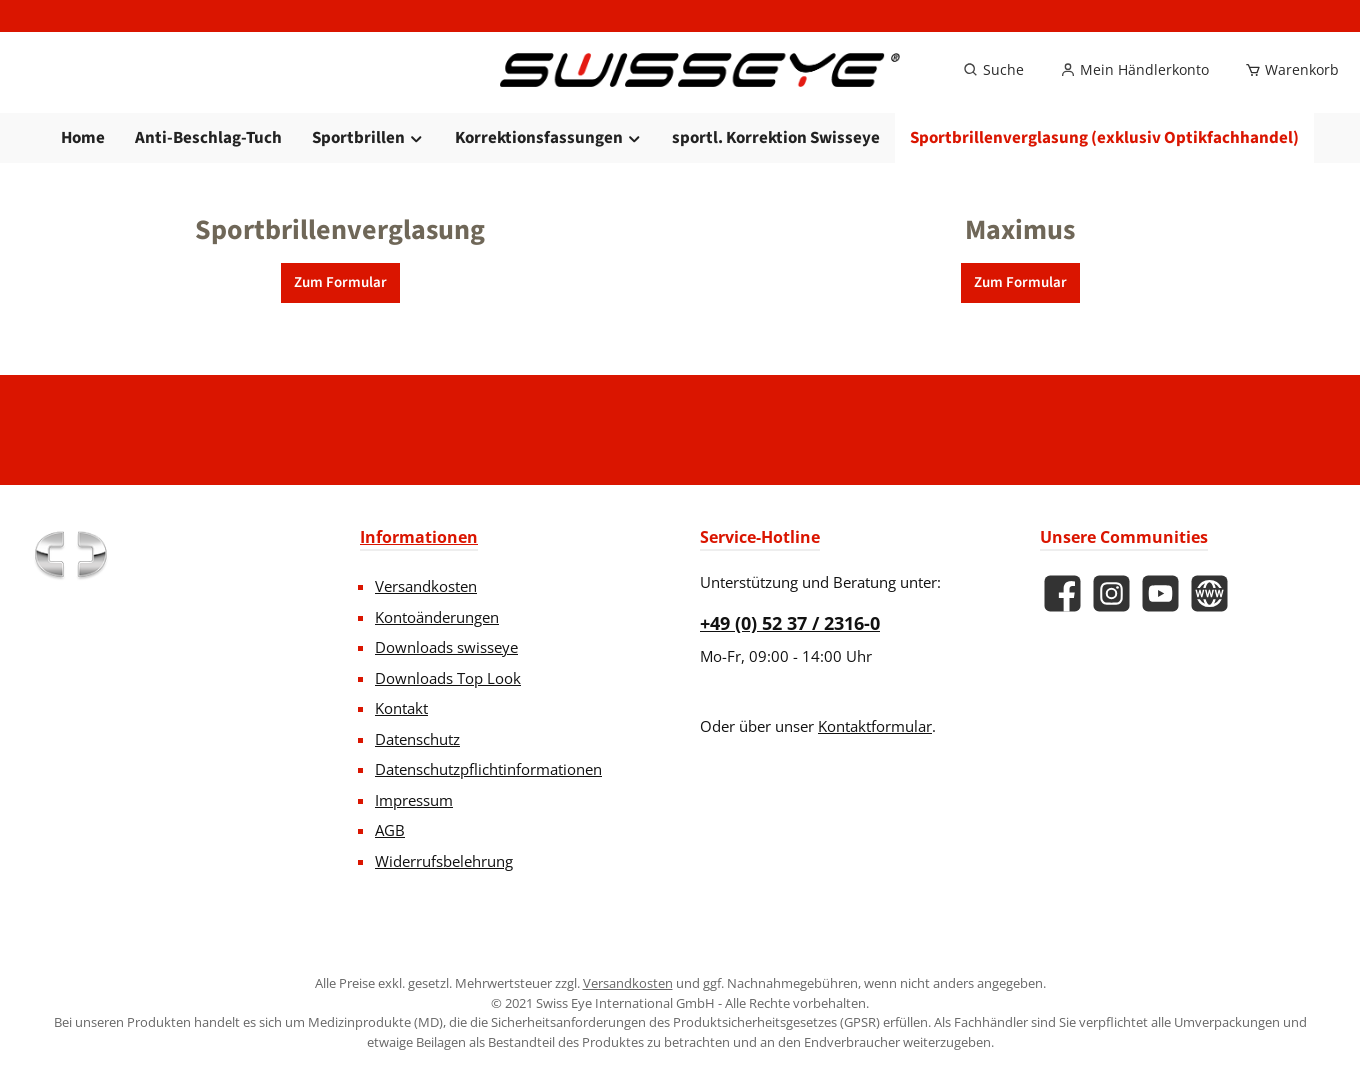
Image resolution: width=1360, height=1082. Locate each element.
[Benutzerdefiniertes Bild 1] (70, 555)
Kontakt (401, 708)
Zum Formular (340, 318)
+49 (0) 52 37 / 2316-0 (790, 623)
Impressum (414, 800)
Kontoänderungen (437, 617)
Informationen (419, 537)
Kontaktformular (875, 726)
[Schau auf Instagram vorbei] (1111, 593)
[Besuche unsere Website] (1209, 593)
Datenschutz (417, 739)
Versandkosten (426, 586)
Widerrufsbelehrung (444, 861)
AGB (390, 830)
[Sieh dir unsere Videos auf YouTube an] (1160, 593)
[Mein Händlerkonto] (1134, 88)
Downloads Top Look (448, 678)
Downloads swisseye (446, 647)
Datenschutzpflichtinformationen (488, 769)
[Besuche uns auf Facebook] (1062, 593)
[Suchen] (993, 88)
